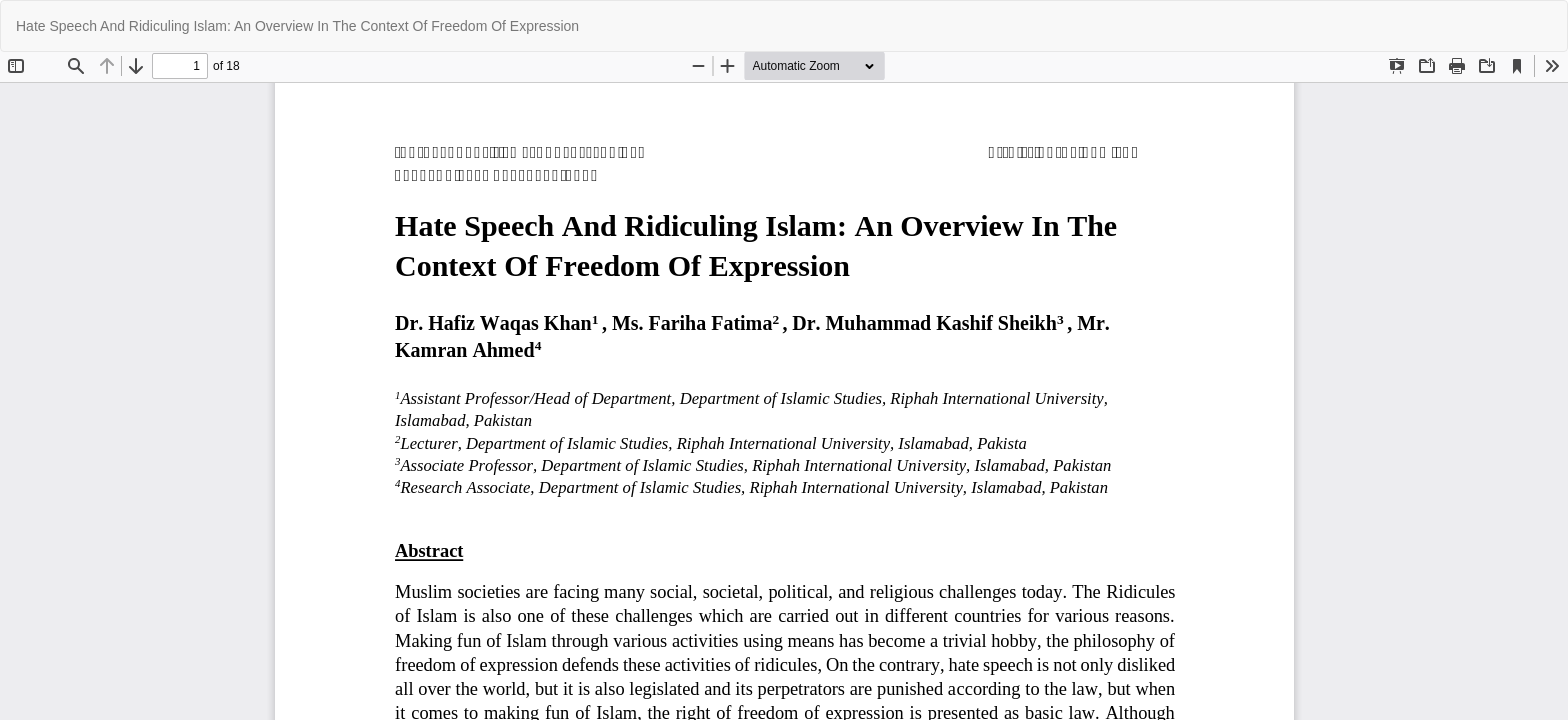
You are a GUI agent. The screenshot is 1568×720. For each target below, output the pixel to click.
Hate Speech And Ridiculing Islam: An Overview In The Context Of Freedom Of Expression (297, 26)
